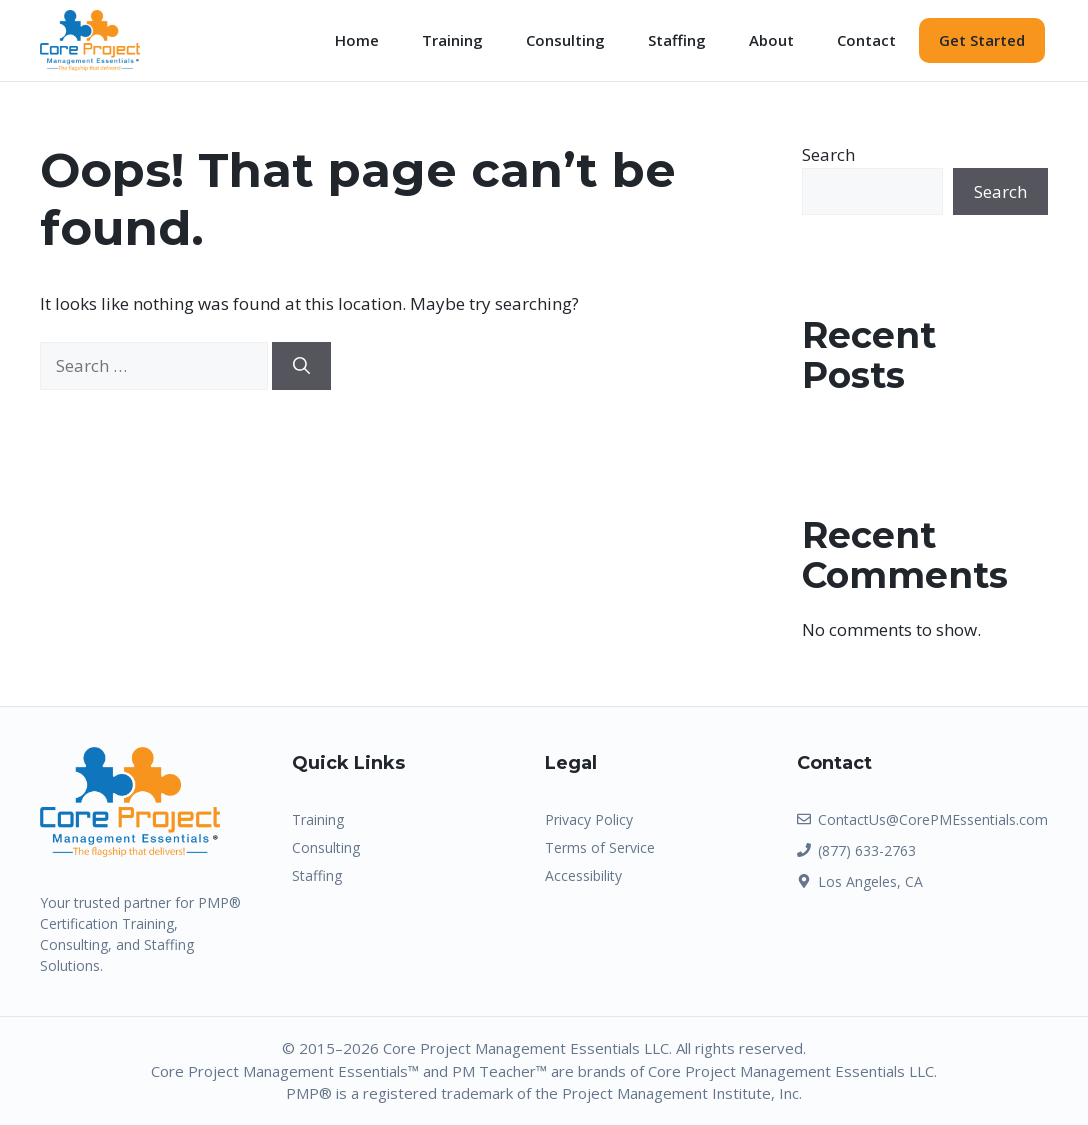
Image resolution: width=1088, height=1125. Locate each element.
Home (357, 40)
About (771, 40)
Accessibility (583, 875)
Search (828, 154)
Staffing (677, 40)
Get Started (982, 40)
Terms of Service (600, 847)
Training (452, 40)
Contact (866, 40)
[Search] (301, 366)
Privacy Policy (589, 819)
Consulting (565, 40)
